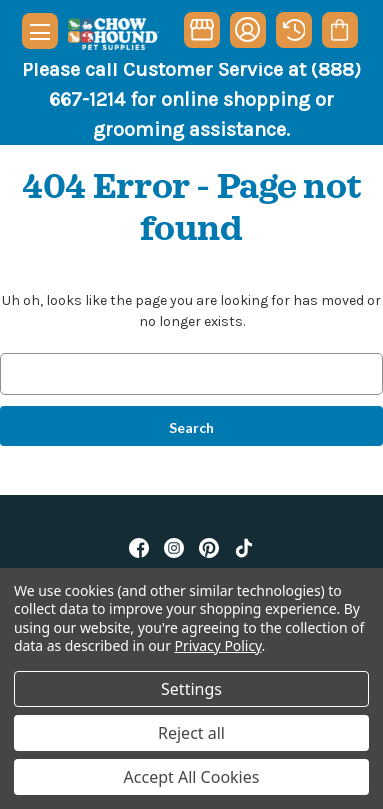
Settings (191, 689)
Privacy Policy (218, 645)
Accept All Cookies (192, 777)
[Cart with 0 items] (339, 30)
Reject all (191, 733)
